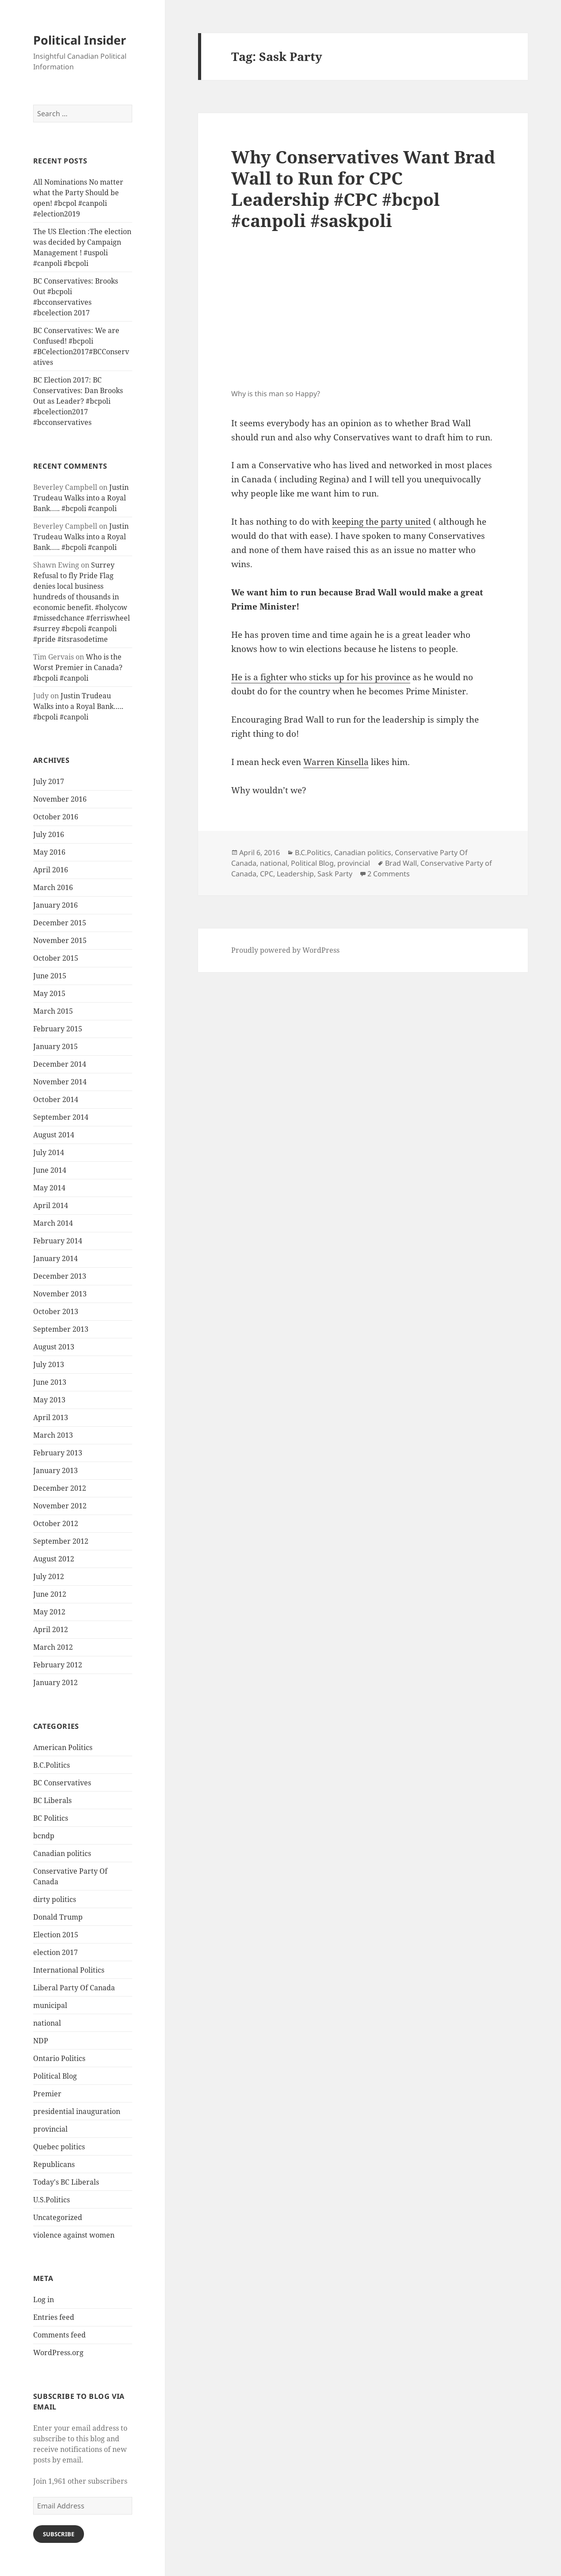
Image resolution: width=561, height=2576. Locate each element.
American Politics (62, 1747)
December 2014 (59, 1064)
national (47, 2023)
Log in (43, 2299)
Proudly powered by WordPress (285, 950)
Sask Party (334, 874)
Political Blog (55, 2076)
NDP (40, 2041)
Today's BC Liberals (66, 2182)
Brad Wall (401, 863)
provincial (50, 2129)
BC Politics (50, 1818)
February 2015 (57, 1029)
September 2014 (60, 1117)
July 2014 (48, 1152)
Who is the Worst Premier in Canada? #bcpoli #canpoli (77, 667)
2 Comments (388, 874)
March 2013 (53, 1435)
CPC (266, 874)
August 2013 (53, 1347)
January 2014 (55, 1258)
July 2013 (48, 1364)
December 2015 (59, 923)
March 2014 (53, 1223)
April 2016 (50, 870)
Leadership (295, 874)
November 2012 (60, 1506)
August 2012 (53, 1559)
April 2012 (50, 1629)
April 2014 (50, 1205)
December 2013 (59, 1276)
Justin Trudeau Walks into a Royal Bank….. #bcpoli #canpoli (81, 497)
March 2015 (53, 1011)
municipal (50, 2005)
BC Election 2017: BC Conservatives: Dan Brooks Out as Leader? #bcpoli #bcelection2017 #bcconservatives (78, 401)
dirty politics (54, 1899)
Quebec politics (59, 2147)
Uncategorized (57, 2217)
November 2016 (60, 799)
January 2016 (55, 905)
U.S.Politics (51, 2200)
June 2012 (49, 1594)
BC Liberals (52, 1800)
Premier (47, 2094)
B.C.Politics (51, 1765)
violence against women (73, 2235)
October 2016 (55, 817)
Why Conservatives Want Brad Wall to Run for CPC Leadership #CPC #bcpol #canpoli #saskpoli (363, 188)
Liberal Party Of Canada (74, 1988)
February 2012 (57, 1665)
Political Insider (79, 40)
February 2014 (57, 1241)
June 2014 (49, 1170)
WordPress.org (58, 2352)
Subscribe (58, 2534)
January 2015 (55, 1046)
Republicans (54, 2164)
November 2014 (60, 1082)
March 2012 (53, 1647)
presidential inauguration (76, 2111)
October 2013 (55, 1311)
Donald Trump (58, 1917)
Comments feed (59, 2335)
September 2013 (60, 1329)
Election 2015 (55, 1935)
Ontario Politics (59, 2058)
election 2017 (55, 1952)
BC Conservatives (62, 1783)
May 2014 (49, 1188)
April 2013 (50, 1417)
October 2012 (55, 1523)
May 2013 (49, 1400)
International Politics (68, 1970)
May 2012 (49, 1612)
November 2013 (60, 1294)
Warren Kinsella (336, 762)
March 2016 (53, 887)
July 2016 (48, 834)
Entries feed (53, 2317)
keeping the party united (381, 521)
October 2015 (55, 958)
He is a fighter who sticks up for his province (320, 677)
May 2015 (49, 993)
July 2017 (48, 781)
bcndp (43, 1836)
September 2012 (60, 1541)
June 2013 (49, 1382)
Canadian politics (62, 1853)
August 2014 (53, 1135)
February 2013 (57, 1453)
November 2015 (60, 940)
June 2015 (49, 976)
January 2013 (55, 1470)
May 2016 (49, 852)
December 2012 (59, 1488)
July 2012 (48, 1576)
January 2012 (55, 1682)
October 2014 (55, 1099)
